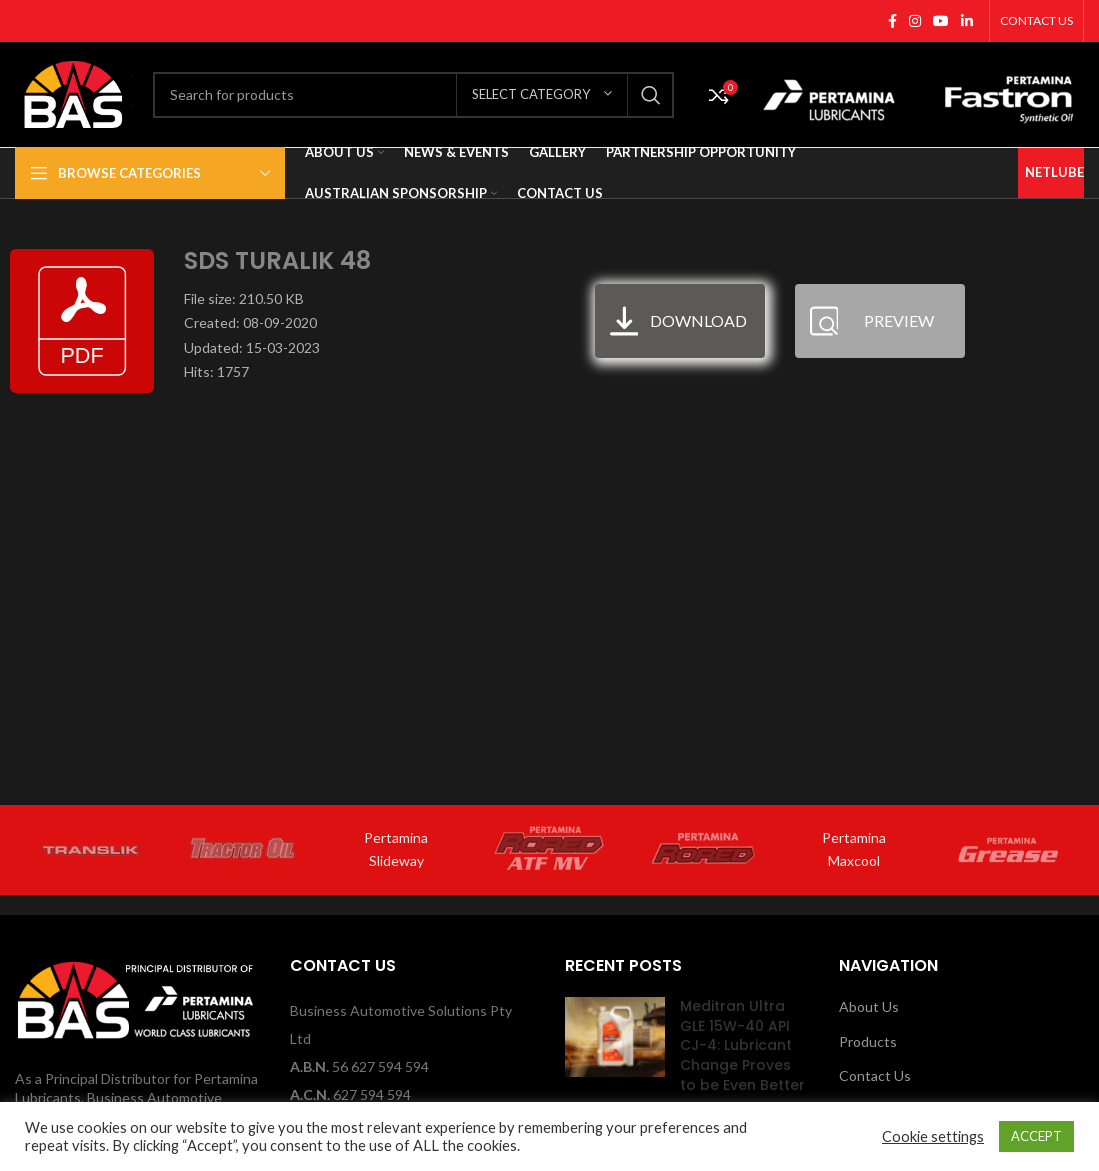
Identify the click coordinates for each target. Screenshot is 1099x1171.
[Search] (413, 95)
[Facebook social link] (892, 21)
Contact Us (875, 1075)
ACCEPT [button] (1036, 1136)
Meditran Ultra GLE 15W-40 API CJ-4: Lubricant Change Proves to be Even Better (742, 1045)
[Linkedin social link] (967, 21)
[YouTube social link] (941, 21)
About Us (869, 1006)
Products (868, 1041)
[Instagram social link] (915, 21)
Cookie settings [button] (933, 1136)
